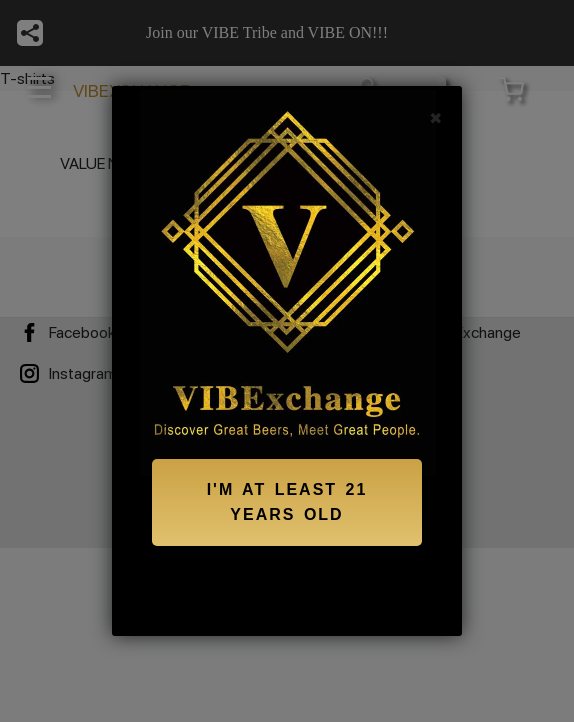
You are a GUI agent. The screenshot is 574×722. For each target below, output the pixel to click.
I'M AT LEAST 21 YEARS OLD (287, 502)
